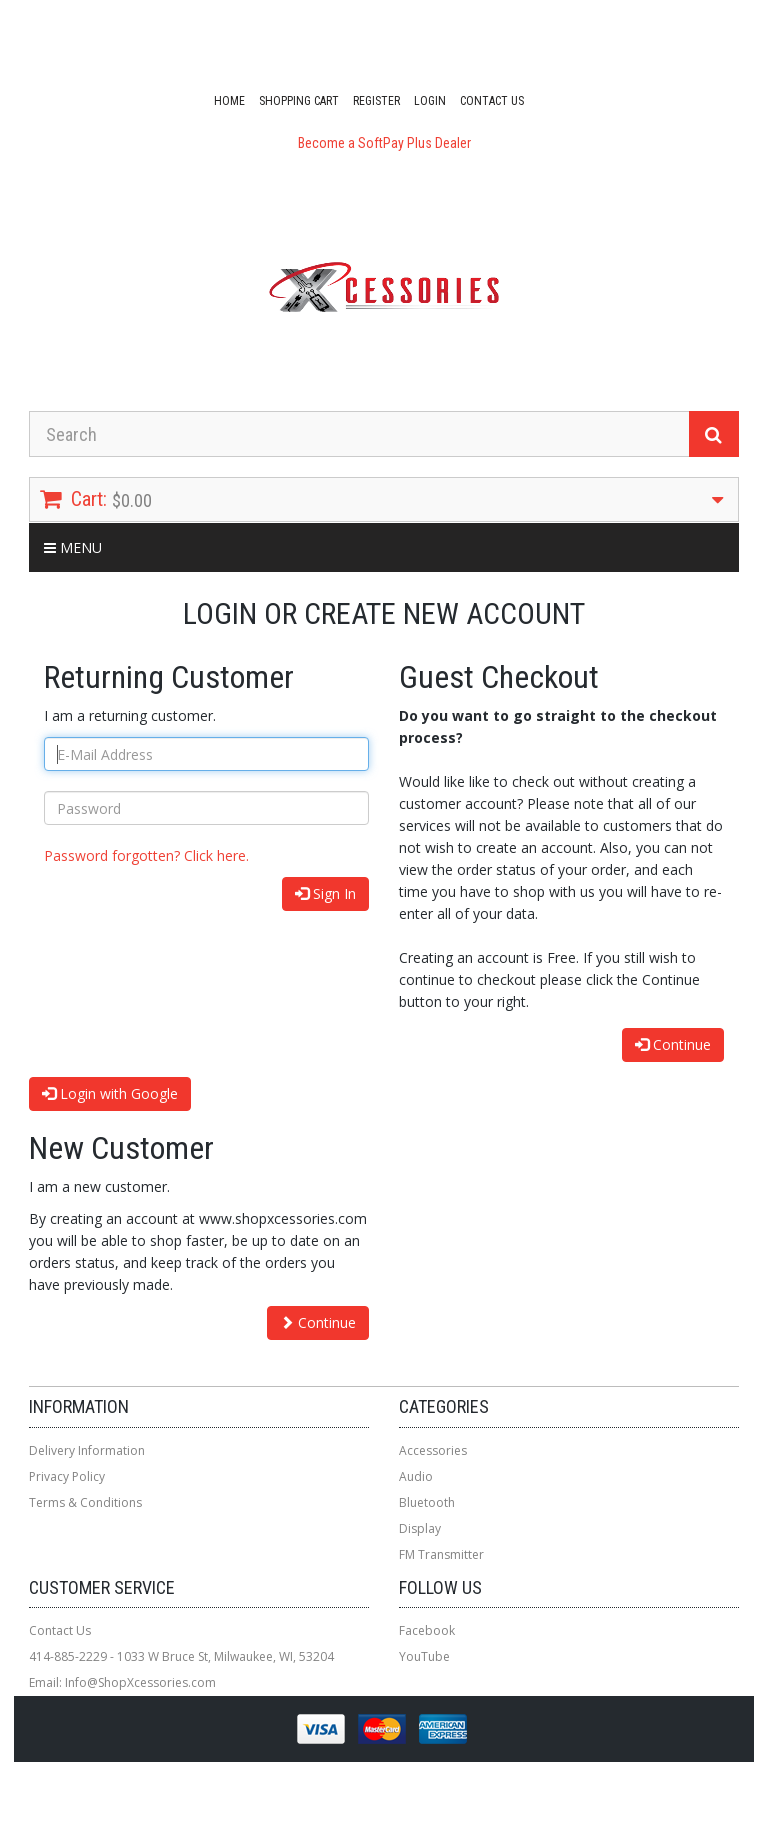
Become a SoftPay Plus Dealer (384, 143)
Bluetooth (427, 1502)
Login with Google (110, 1093)
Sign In (325, 893)
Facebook (427, 1630)
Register (376, 101)
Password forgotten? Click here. (146, 855)
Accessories (433, 1450)
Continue (673, 1044)
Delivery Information (87, 1450)
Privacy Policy (67, 1476)
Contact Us (492, 101)
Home (229, 101)
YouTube (424, 1656)
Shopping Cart (299, 101)
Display (420, 1528)
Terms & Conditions (85, 1502)
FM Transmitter (441, 1554)
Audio (416, 1476)
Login (430, 101)
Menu (73, 547)
